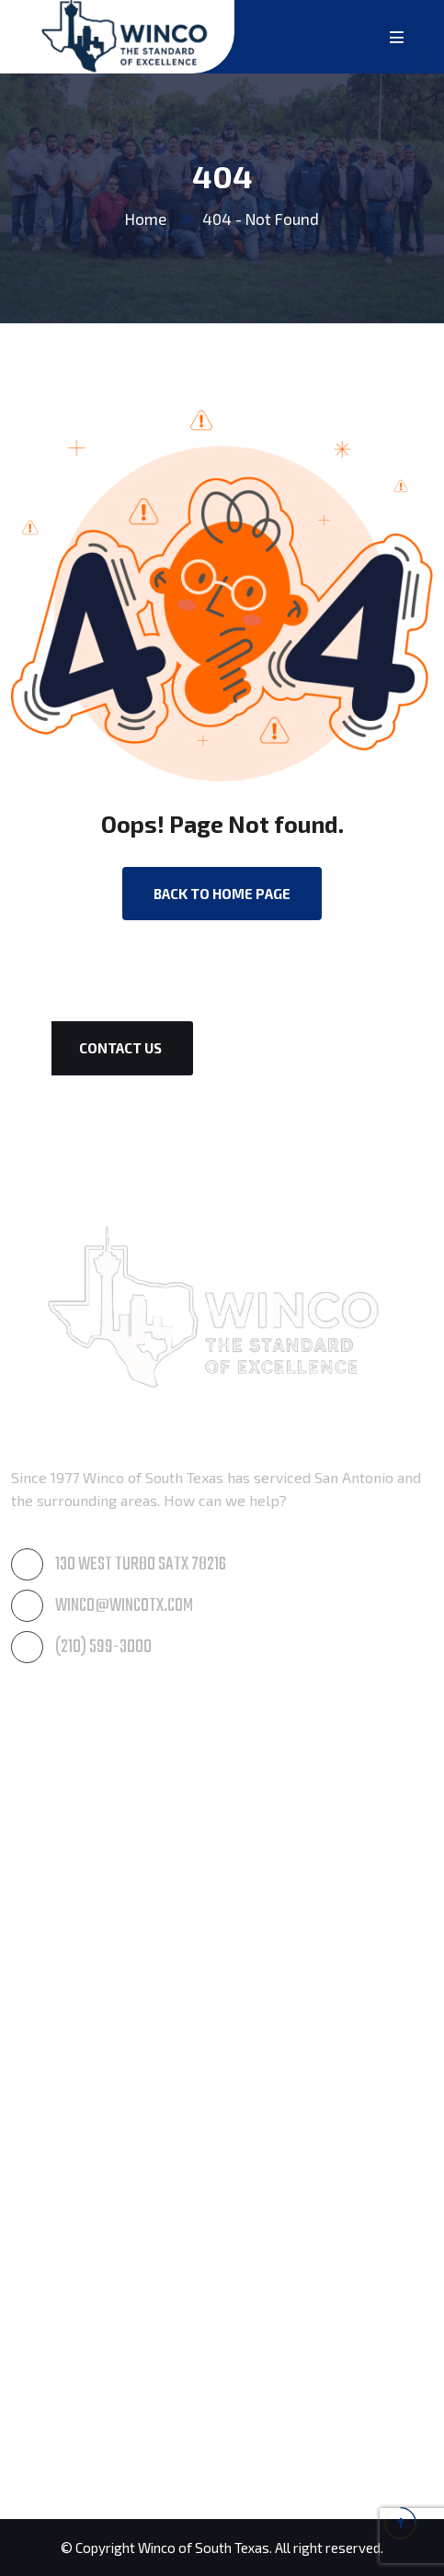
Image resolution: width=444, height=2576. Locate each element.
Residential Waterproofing (99, 2123)
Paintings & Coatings (79, 2079)
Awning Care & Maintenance (105, 1757)
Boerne (35, 2316)
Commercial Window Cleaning (110, 1886)
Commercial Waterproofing (102, 2166)
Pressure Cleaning (71, 1800)
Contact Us (120, 1048)
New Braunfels (60, 2359)
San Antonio (50, 2403)
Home (145, 218)
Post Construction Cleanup (99, 2036)
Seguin (33, 2446)
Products (41, 2209)
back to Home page (222, 893)
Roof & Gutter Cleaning (87, 1843)
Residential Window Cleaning (107, 1930)
